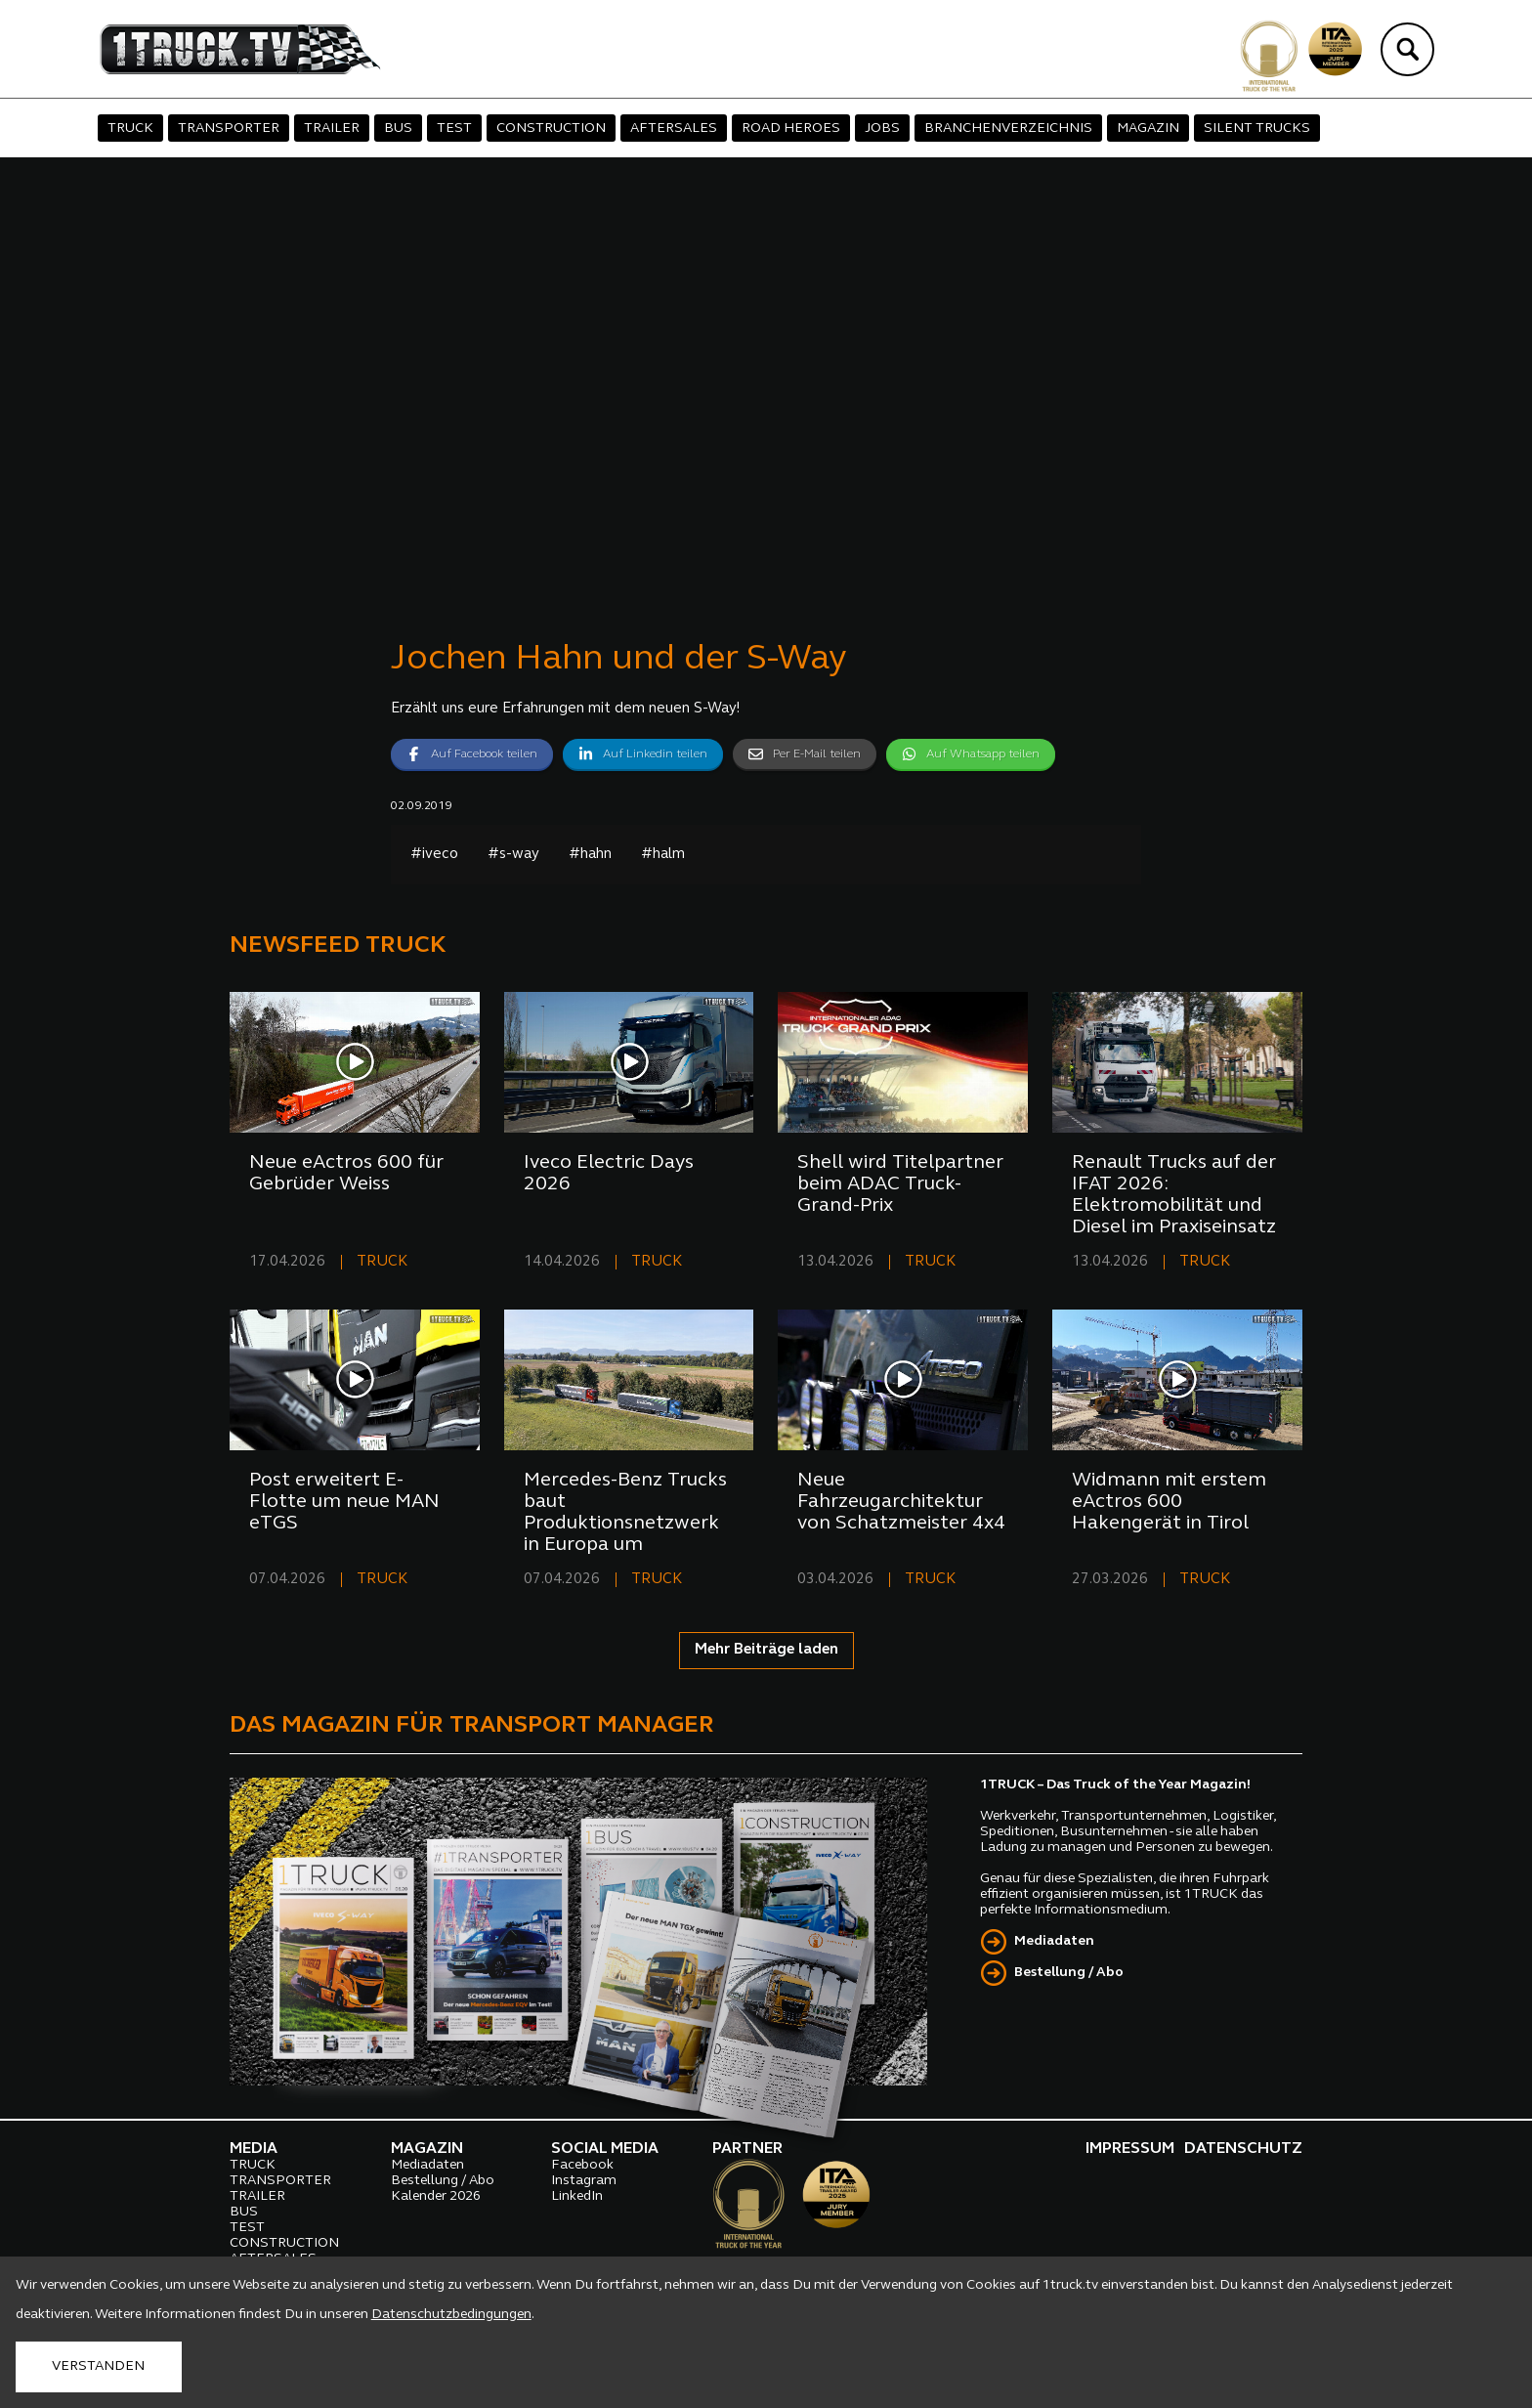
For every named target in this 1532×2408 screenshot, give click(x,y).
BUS (398, 128)
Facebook (582, 2165)
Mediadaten (1054, 1941)
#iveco (434, 854)
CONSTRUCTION (551, 128)
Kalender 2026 (436, 2196)
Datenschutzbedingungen (451, 2314)
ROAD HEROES (791, 128)
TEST (454, 128)
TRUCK (130, 128)
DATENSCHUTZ (1243, 2149)
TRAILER (332, 128)
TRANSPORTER (228, 128)
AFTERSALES (673, 128)
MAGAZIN (1148, 128)
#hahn (590, 854)
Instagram (584, 2180)
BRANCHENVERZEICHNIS (1008, 128)
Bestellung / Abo (1069, 1972)
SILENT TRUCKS (1257, 128)
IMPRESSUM (1129, 2149)
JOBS (882, 128)
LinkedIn (577, 2196)
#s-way (513, 854)
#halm (663, 854)
